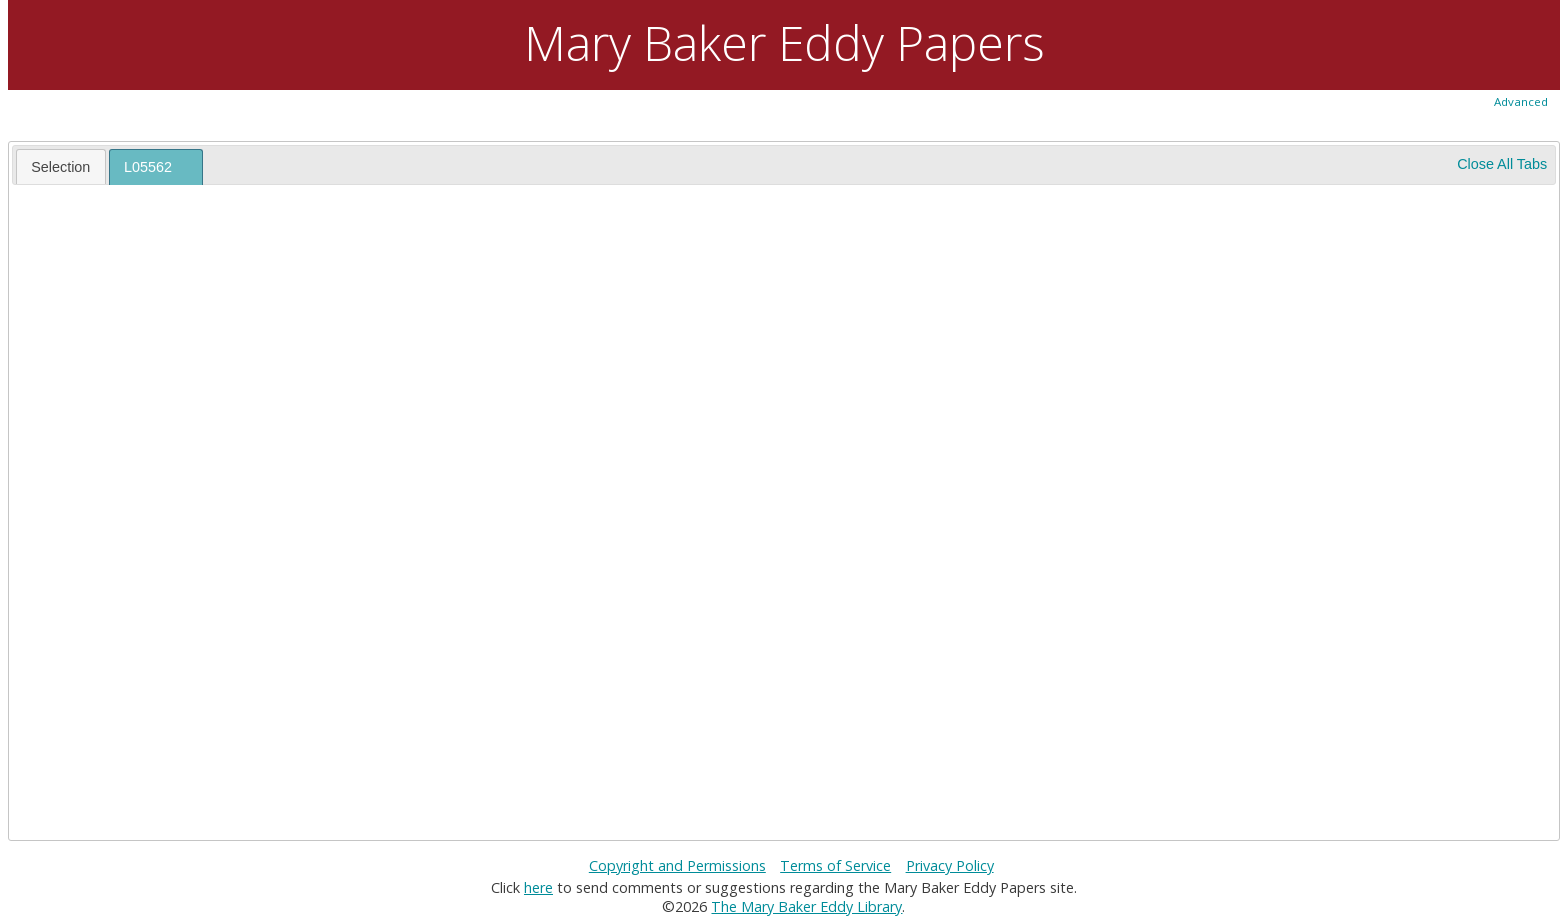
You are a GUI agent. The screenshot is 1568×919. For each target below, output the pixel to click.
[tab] (61, 166)
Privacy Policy (950, 865)
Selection (60, 167)
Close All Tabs (1502, 164)
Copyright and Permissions (677, 865)
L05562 (148, 167)
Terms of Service (835, 865)
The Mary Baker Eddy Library (806, 906)
